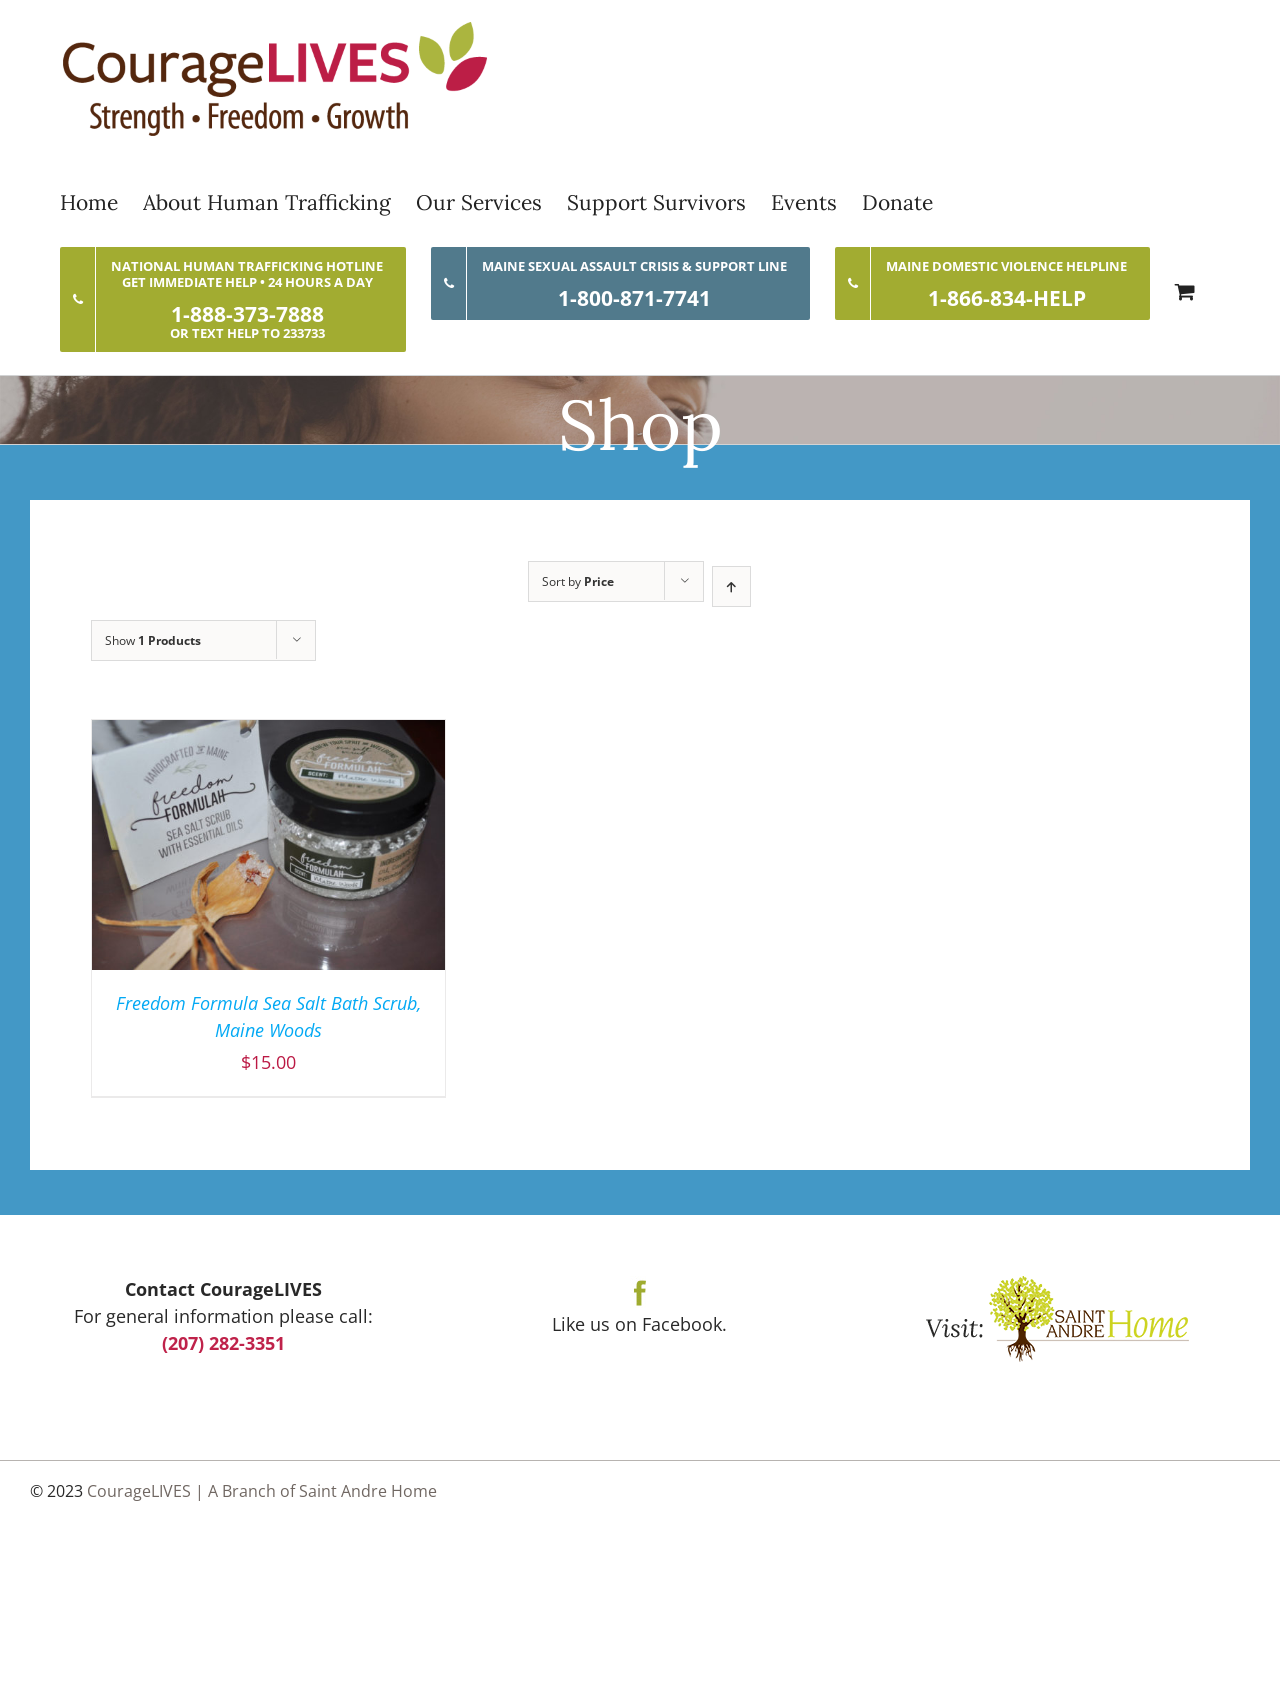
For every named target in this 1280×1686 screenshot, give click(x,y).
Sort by (578, 581)
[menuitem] (101, 202)
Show (153, 640)
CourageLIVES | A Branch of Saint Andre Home (262, 1491)
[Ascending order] (731, 586)
